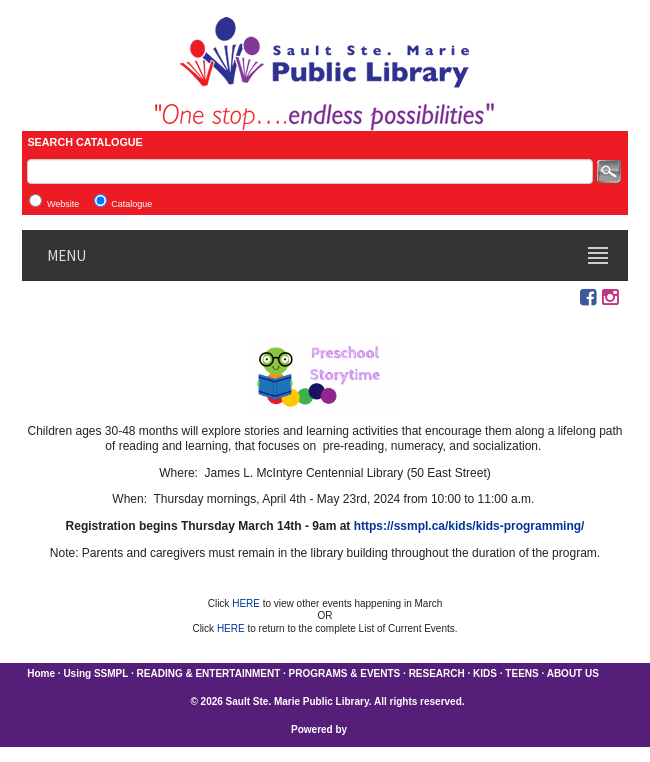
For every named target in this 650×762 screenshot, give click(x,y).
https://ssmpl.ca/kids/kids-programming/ (469, 526)
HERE (247, 603)
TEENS (521, 673)
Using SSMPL (95, 673)
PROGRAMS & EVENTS (345, 673)
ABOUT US (573, 673)
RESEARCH (437, 673)
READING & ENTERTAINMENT (209, 673)
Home (41, 673)
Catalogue (131, 204)
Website (63, 204)
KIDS (485, 673)
